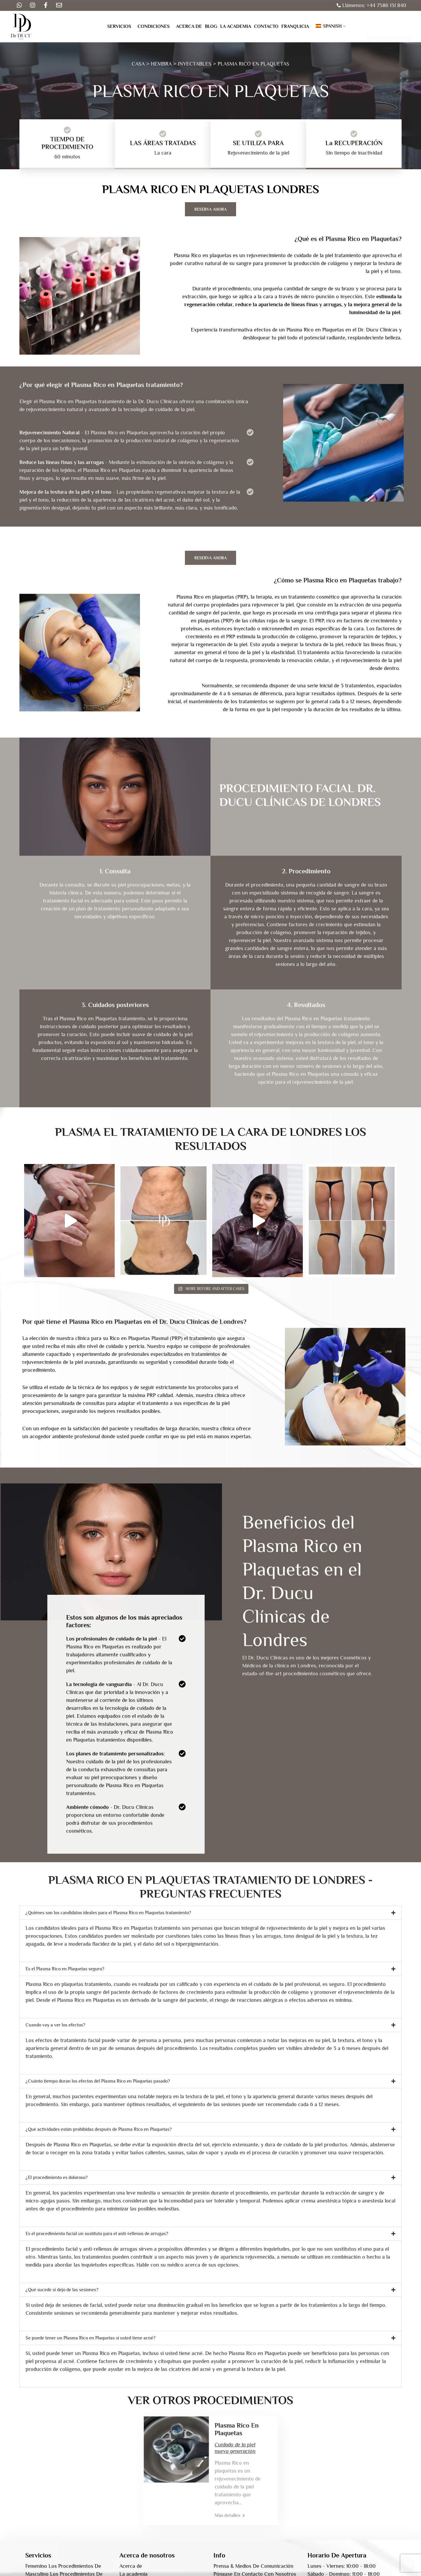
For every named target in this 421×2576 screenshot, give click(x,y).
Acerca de (189, 26)
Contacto (266, 26)
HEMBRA (161, 64)
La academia (235, 26)
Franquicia (295, 26)
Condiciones (154, 26)
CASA (138, 64)
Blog (211, 26)
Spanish (329, 26)
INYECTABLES (194, 64)
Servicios (119, 26)
